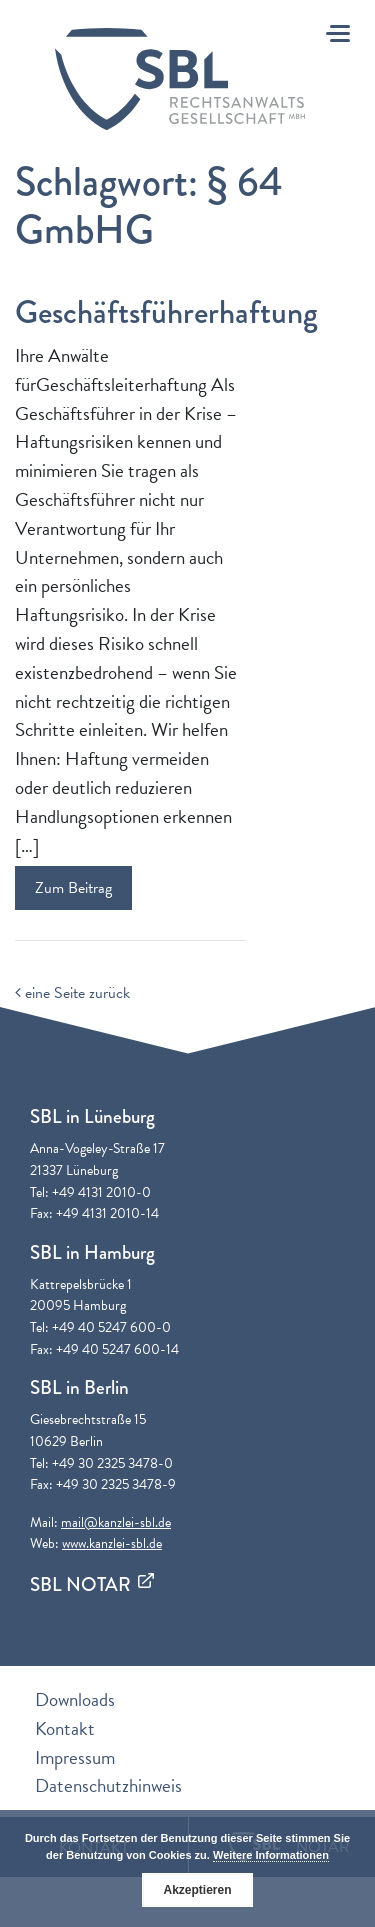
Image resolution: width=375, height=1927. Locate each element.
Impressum (75, 1757)
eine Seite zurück (72, 993)
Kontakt (65, 1728)
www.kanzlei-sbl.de (112, 1543)
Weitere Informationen (271, 1855)
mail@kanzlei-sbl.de (116, 1522)
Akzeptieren (197, 1890)
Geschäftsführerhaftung (166, 312)
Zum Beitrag (73, 888)
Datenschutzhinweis (108, 1785)
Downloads (75, 1699)
